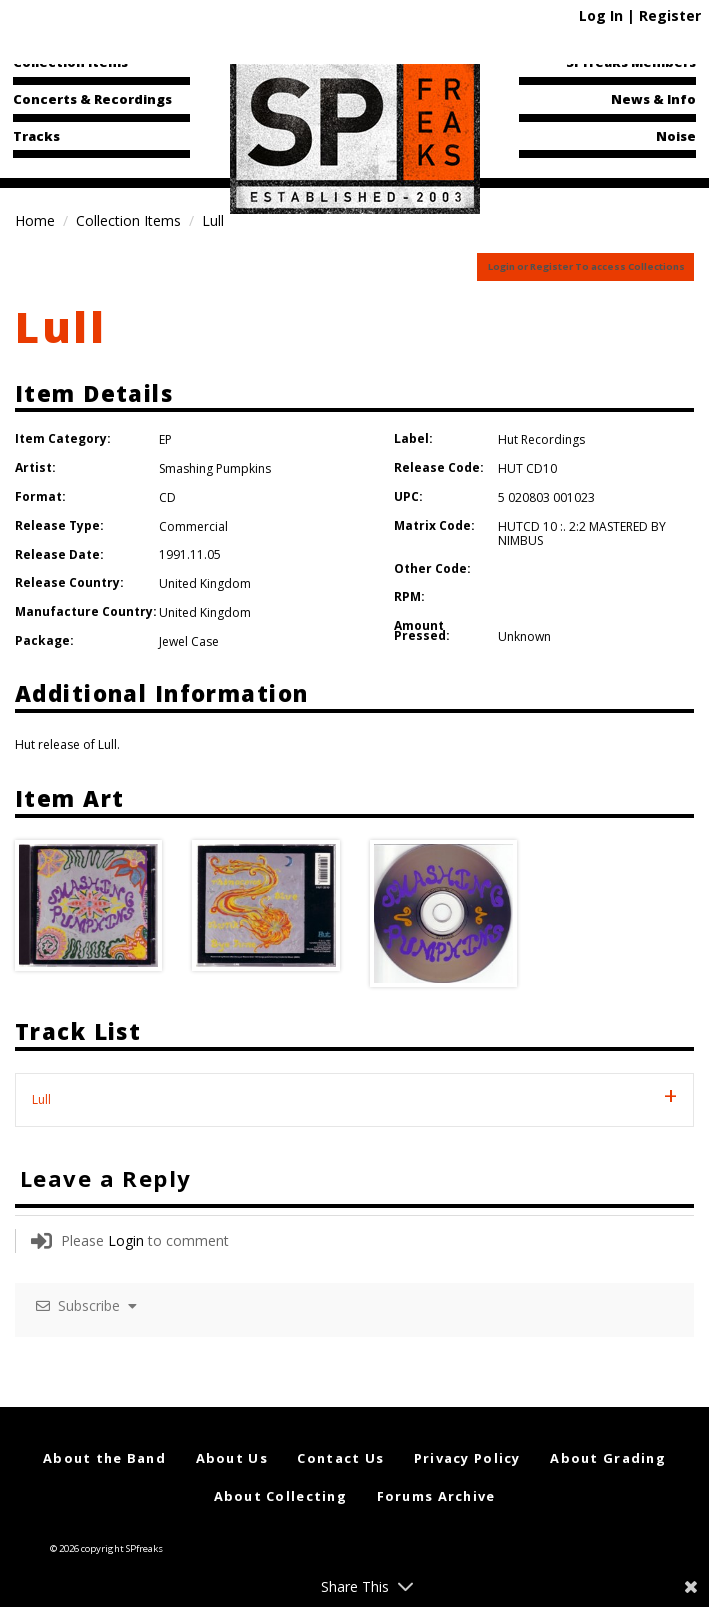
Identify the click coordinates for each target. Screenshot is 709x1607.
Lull (61, 326)
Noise (676, 136)
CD (167, 497)
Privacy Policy (467, 1458)
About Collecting (280, 1496)
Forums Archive (436, 1496)
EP (165, 439)
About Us (232, 1458)
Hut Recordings (541, 439)
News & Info (653, 99)
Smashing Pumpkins (215, 468)
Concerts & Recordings (92, 99)
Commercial (193, 526)
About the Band (104, 1458)
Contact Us (340, 1458)
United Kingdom (205, 583)
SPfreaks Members (631, 62)
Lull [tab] (41, 1099)
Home (35, 220)
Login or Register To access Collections (586, 266)
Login (126, 1240)
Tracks (36, 136)
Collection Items (70, 62)
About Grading (608, 1458)
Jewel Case (189, 641)
